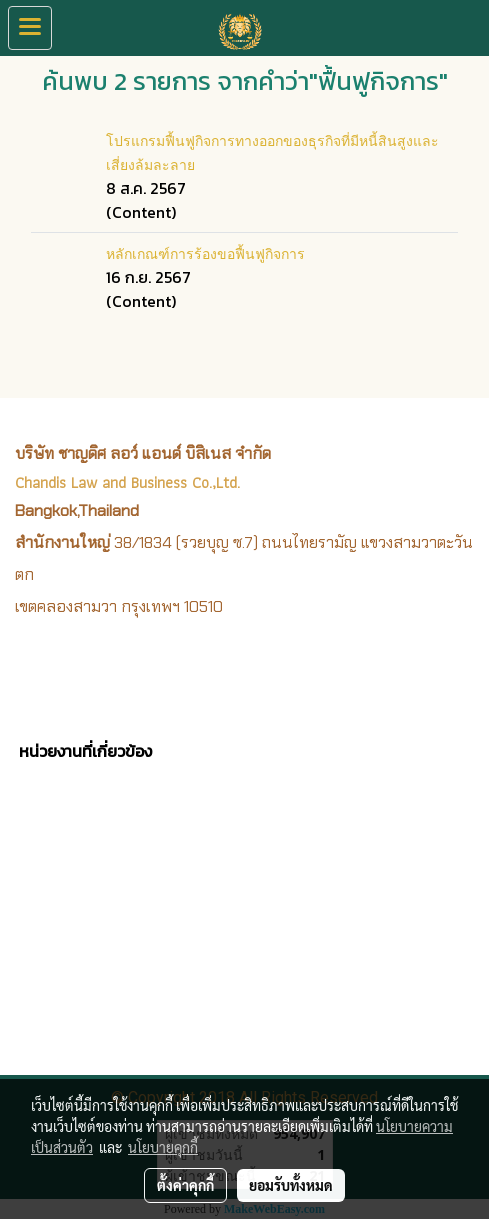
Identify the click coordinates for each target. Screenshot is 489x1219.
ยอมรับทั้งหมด (291, 1185)
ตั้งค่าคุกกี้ (185, 1185)
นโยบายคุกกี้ (163, 1147)
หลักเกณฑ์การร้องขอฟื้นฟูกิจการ (205, 252)
